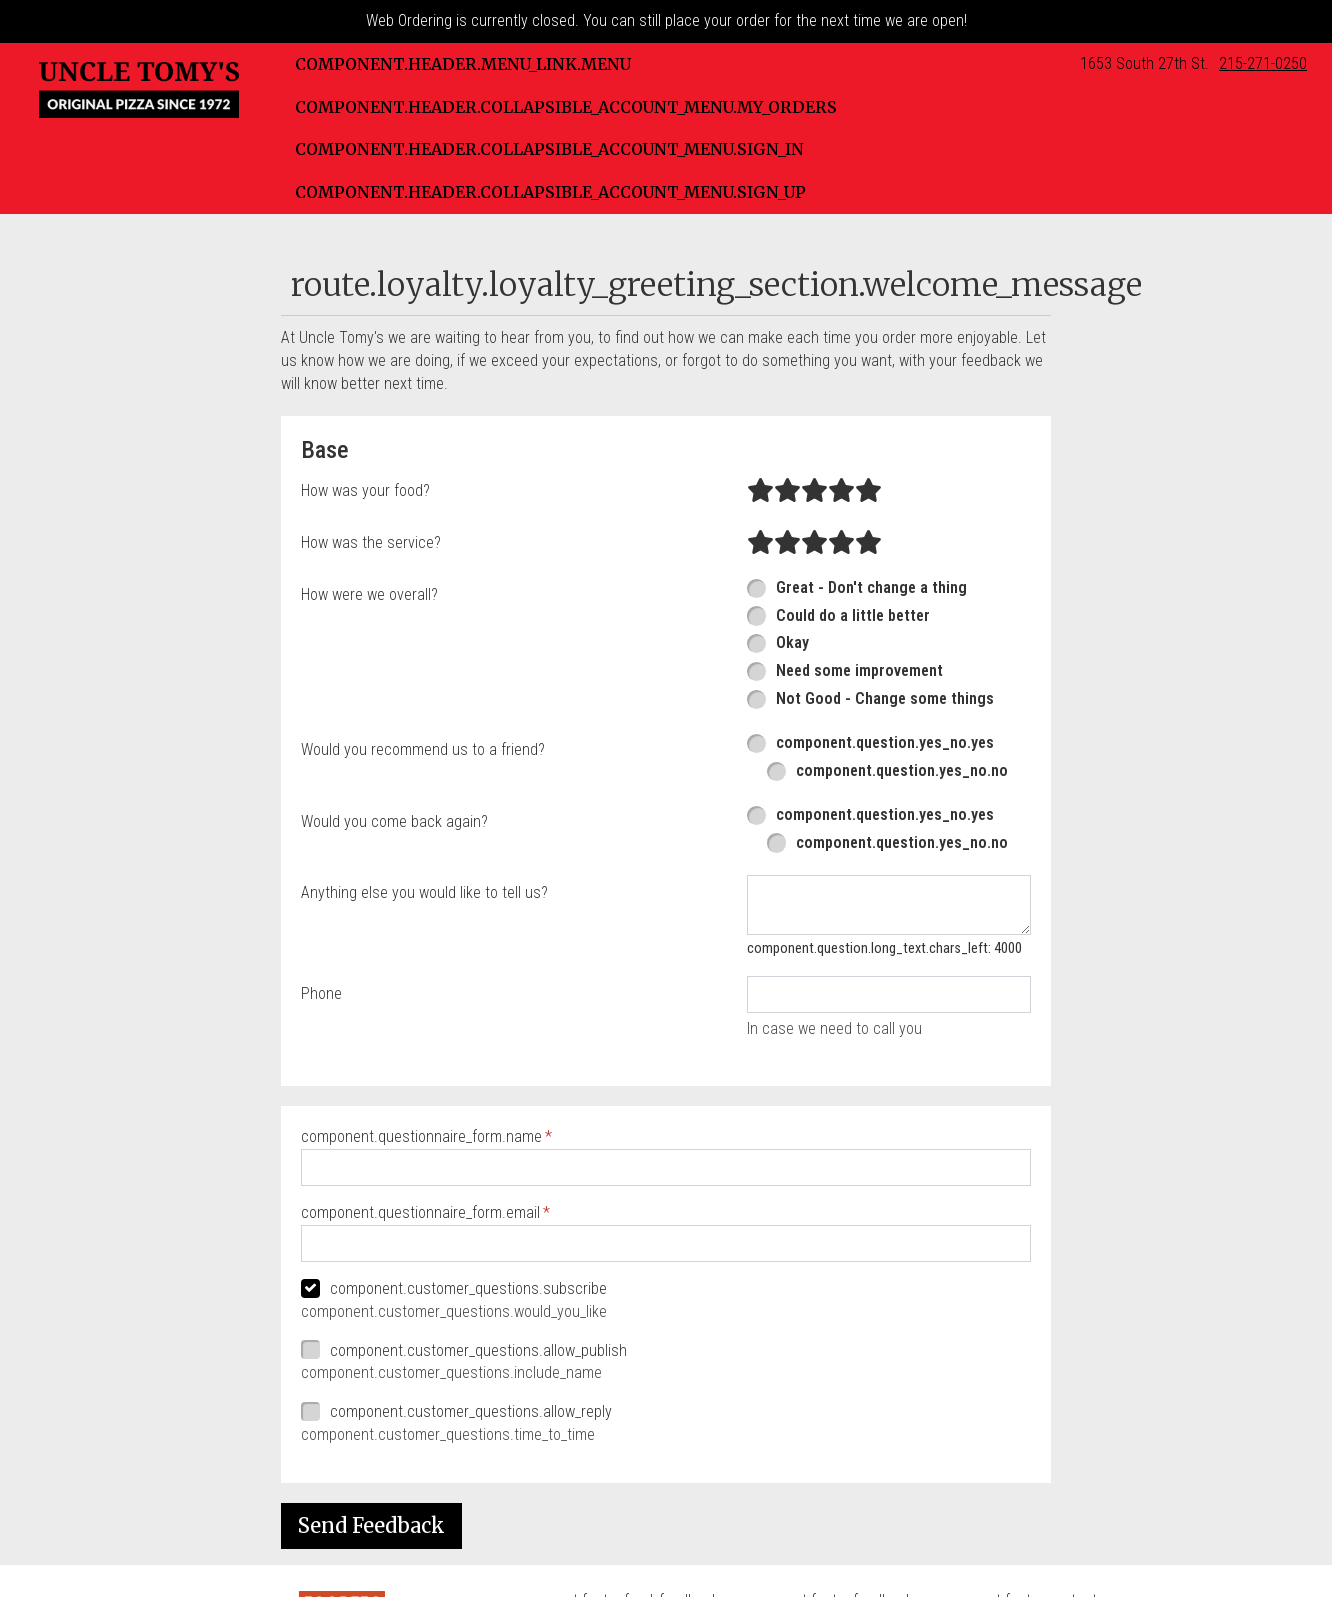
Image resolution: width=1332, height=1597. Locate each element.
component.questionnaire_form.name (421, 1136)
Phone (321, 993)
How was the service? (371, 542)
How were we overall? (369, 594)
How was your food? (365, 490)
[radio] (760, 491)
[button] (139, 90)
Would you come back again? (394, 821)
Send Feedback (371, 1525)
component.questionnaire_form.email (420, 1212)
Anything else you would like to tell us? (424, 892)
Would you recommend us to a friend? (423, 749)
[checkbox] (666, 1289)
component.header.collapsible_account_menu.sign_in (549, 149)
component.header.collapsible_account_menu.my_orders (566, 107)
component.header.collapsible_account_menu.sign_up (550, 192)
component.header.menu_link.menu (463, 64)
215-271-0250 (1263, 63)
